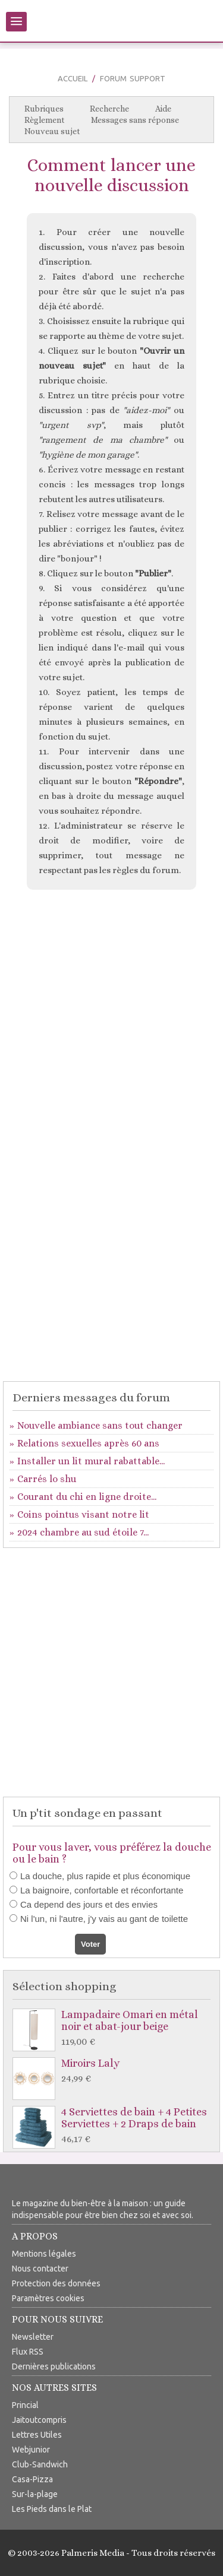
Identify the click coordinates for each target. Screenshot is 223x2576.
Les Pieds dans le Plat (52, 2509)
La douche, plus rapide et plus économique (105, 1876)
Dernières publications (54, 2366)
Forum (113, 78)
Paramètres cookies (48, 2298)
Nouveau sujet (52, 131)
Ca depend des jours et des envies (89, 1904)
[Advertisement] (111, 1019)
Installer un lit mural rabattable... (91, 1461)
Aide (163, 108)
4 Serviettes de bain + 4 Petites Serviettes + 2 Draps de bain (114, 2126)
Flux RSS (27, 2351)
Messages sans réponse (135, 120)
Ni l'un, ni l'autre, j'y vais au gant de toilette (104, 1919)
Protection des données (56, 2283)
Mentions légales (44, 2253)
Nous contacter (40, 2268)
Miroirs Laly (114, 2071)
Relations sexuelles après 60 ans (88, 1443)
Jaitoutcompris (39, 2420)
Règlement (44, 120)
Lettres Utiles (37, 2434)
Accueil (72, 78)
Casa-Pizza (32, 2479)
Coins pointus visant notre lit (83, 1514)
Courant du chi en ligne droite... (86, 1496)
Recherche (109, 108)
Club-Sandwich (40, 2464)
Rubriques (44, 108)
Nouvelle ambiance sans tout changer (100, 1425)
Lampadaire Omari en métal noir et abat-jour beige (114, 2028)
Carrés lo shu (46, 1478)
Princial (25, 2405)
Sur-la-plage (35, 2494)
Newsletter (33, 2337)
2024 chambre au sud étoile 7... (83, 1532)
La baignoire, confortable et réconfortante (101, 1890)
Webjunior (31, 2449)
